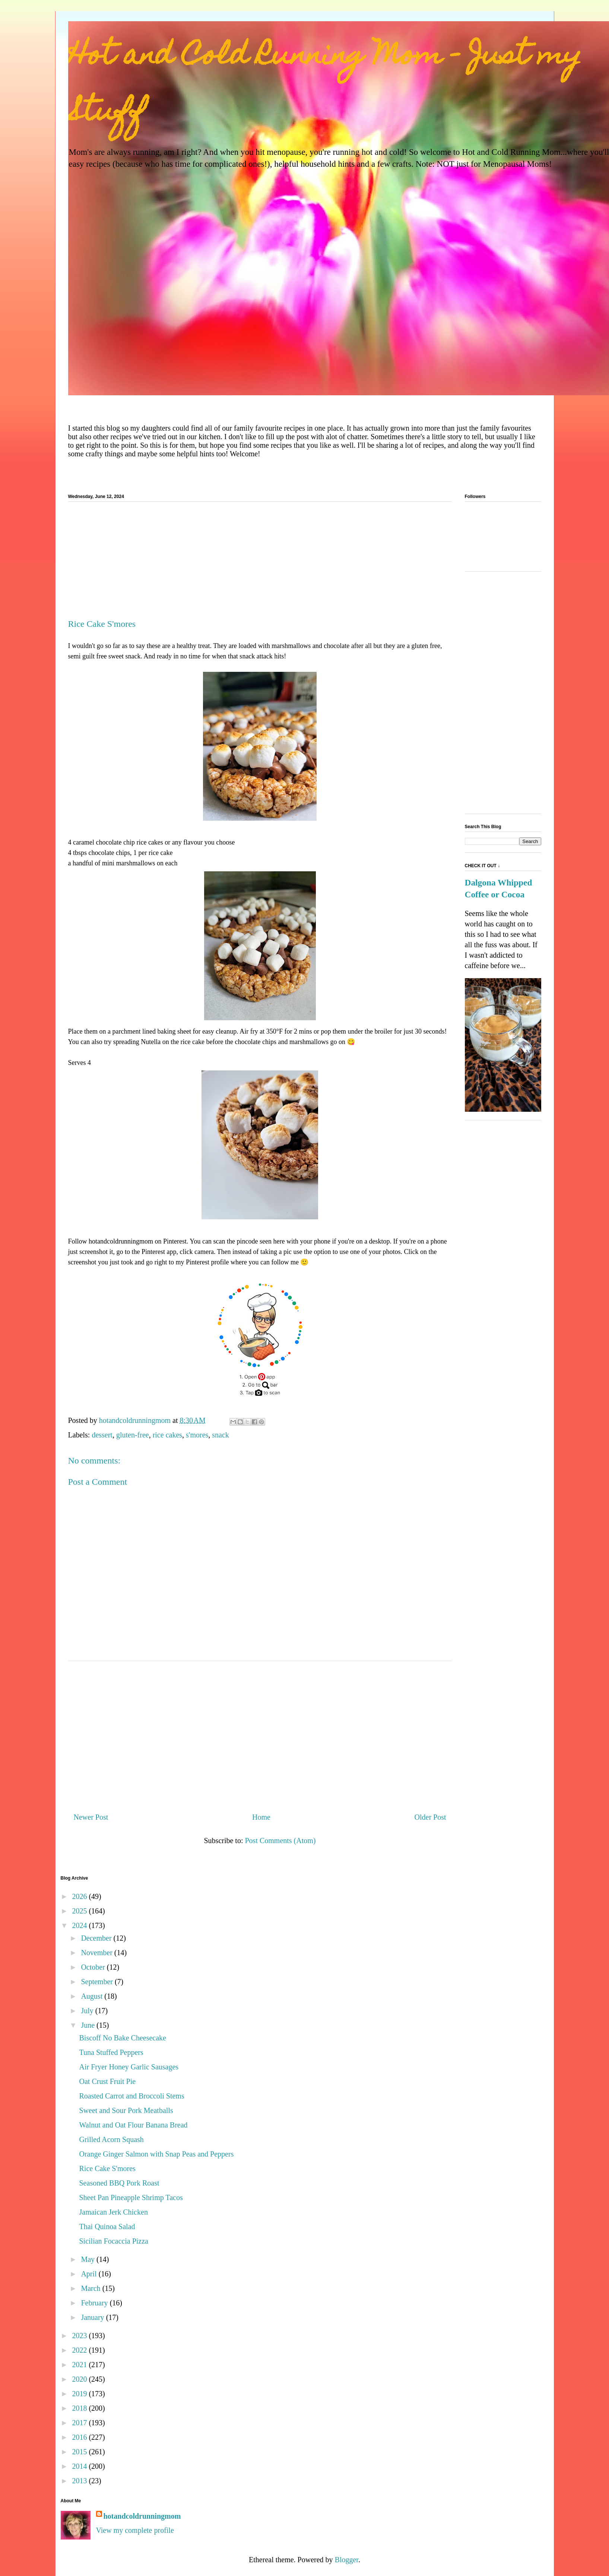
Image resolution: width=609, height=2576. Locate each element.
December (97, 1938)
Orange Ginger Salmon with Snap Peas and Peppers (156, 2154)
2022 (80, 2350)
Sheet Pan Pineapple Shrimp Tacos (131, 2197)
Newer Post (91, 1817)
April (89, 2274)
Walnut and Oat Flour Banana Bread (133, 2125)
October (94, 1967)
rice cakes (167, 1435)
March (91, 2288)
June (88, 2025)
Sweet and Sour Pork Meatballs (126, 2110)
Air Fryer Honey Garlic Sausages (129, 2067)
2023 (80, 2335)
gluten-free (132, 1435)
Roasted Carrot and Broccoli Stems (131, 2096)
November (97, 1952)
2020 (80, 2379)
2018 (80, 2408)
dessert (102, 1435)
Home (261, 1817)
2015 (80, 2452)
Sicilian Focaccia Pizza (113, 2241)
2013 (80, 2481)
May (88, 2259)
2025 (80, 1911)
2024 (80, 1925)
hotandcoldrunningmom (142, 2516)
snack (220, 1435)
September (98, 1982)
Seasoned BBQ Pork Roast (119, 2183)
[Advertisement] (260, 563)
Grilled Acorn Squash (111, 2139)
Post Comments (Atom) (280, 1840)
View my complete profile (135, 2530)
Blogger (346, 2560)
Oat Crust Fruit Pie (107, 2081)
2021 (80, 2364)
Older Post (430, 1817)
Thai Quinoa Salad (107, 2226)
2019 (80, 2394)
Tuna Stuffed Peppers (111, 2052)
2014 (80, 2466)
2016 (80, 2437)
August (92, 1996)
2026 (80, 1896)
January (93, 2317)
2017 (80, 2423)
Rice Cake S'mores (107, 2168)
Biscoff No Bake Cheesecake (122, 2038)
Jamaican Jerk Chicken (113, 2212)
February (95, 2303)
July (88, 2011)
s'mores (197, 1435)
